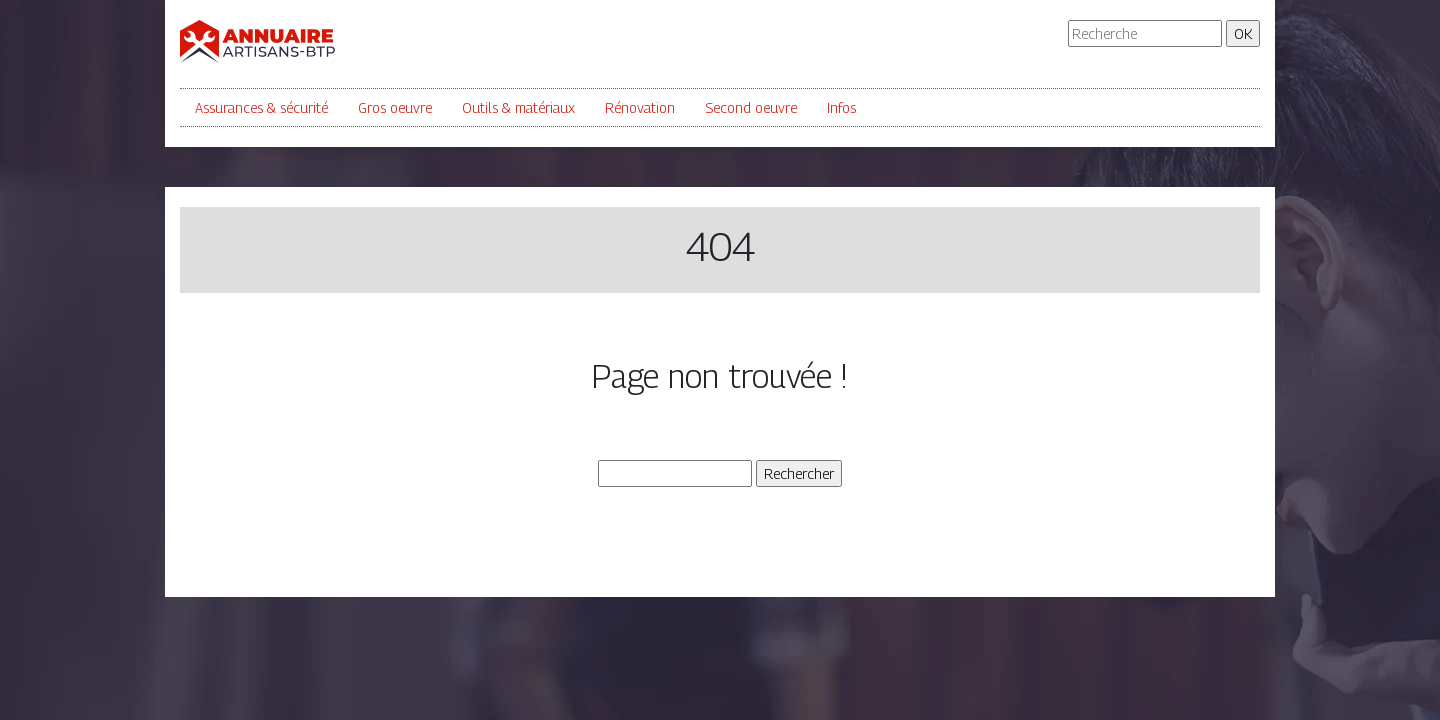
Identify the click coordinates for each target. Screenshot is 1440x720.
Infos (841, 107)
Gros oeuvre (395, 107)
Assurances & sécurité (261, 107)
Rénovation (640, 107)
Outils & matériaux (518, 107)
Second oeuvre (751, 107)
